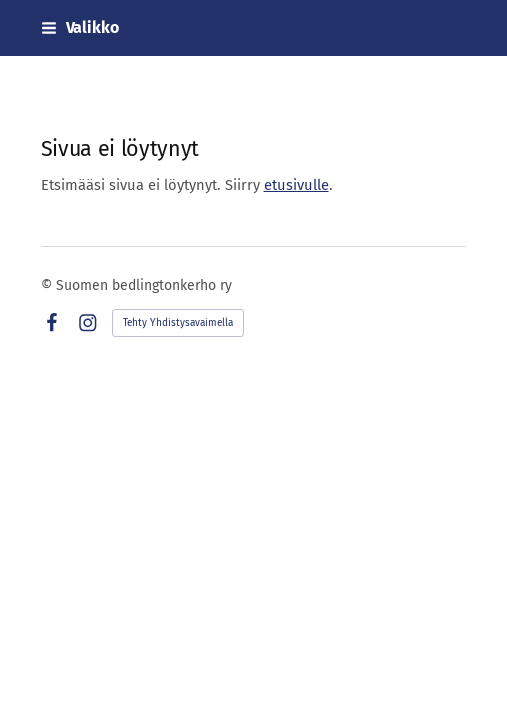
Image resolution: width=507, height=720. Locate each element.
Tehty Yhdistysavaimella (178, 323)
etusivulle (296, 185)
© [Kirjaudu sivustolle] (48, 285)
